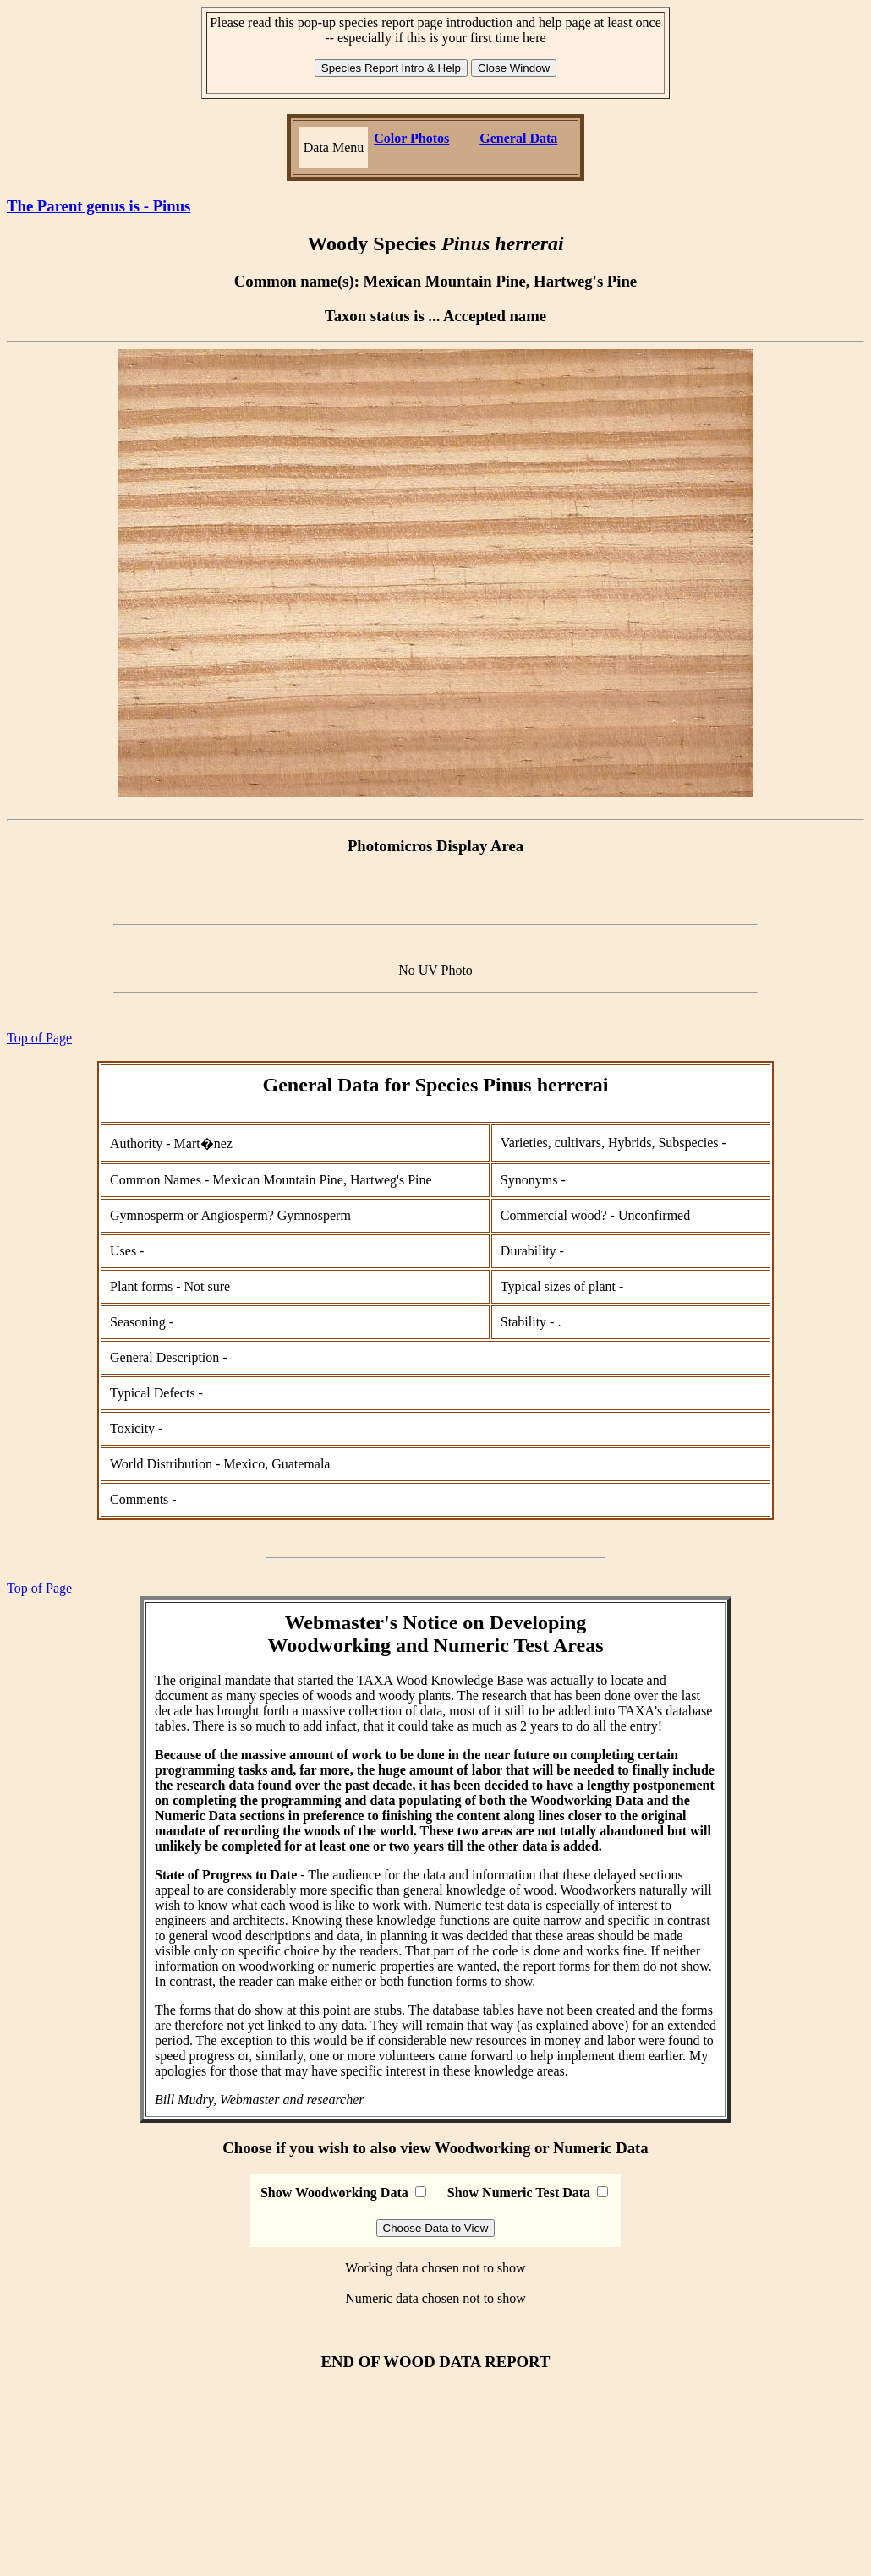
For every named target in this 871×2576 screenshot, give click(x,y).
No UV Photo (435, 970)
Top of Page (39, 1038)
